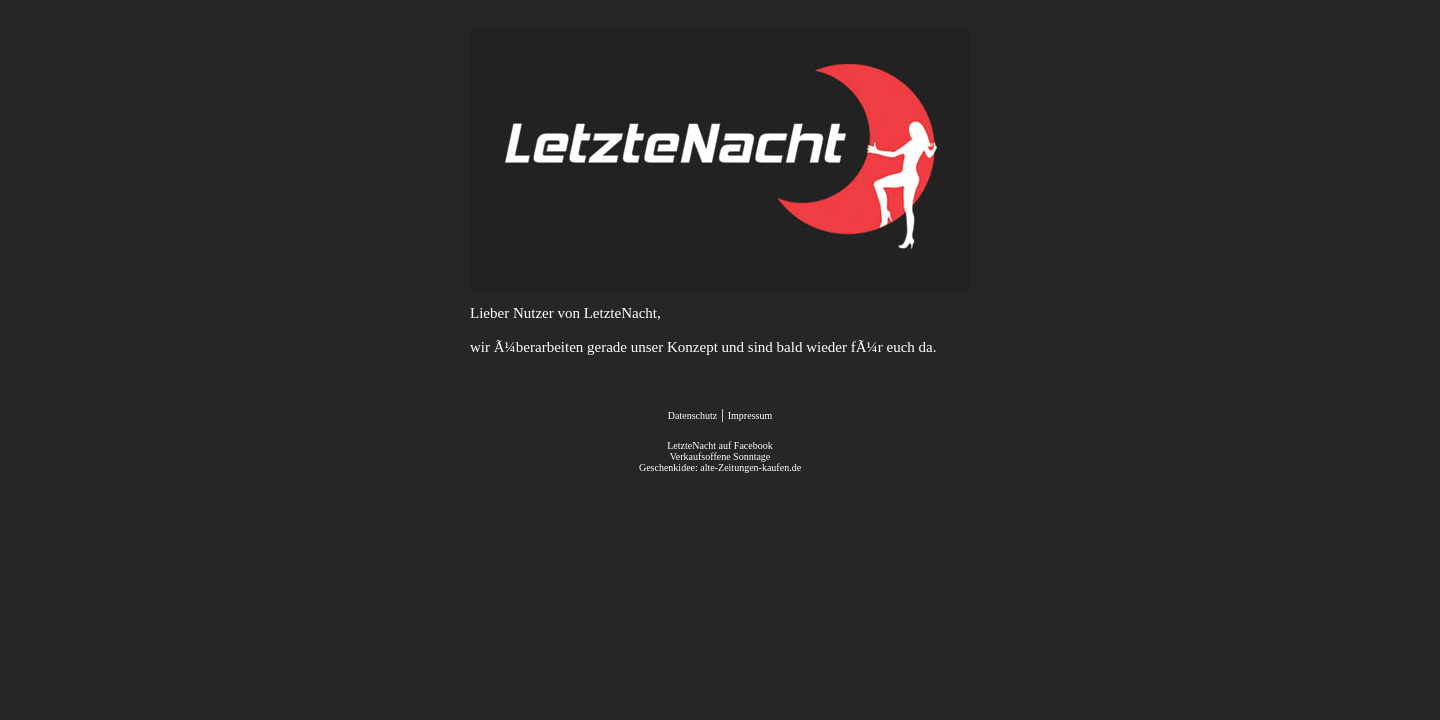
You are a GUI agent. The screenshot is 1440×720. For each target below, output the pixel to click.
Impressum (750, 415)
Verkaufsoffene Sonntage (720, 456)
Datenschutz (692, 415)
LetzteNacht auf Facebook (720, 445)
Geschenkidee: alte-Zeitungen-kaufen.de (720, 467)
